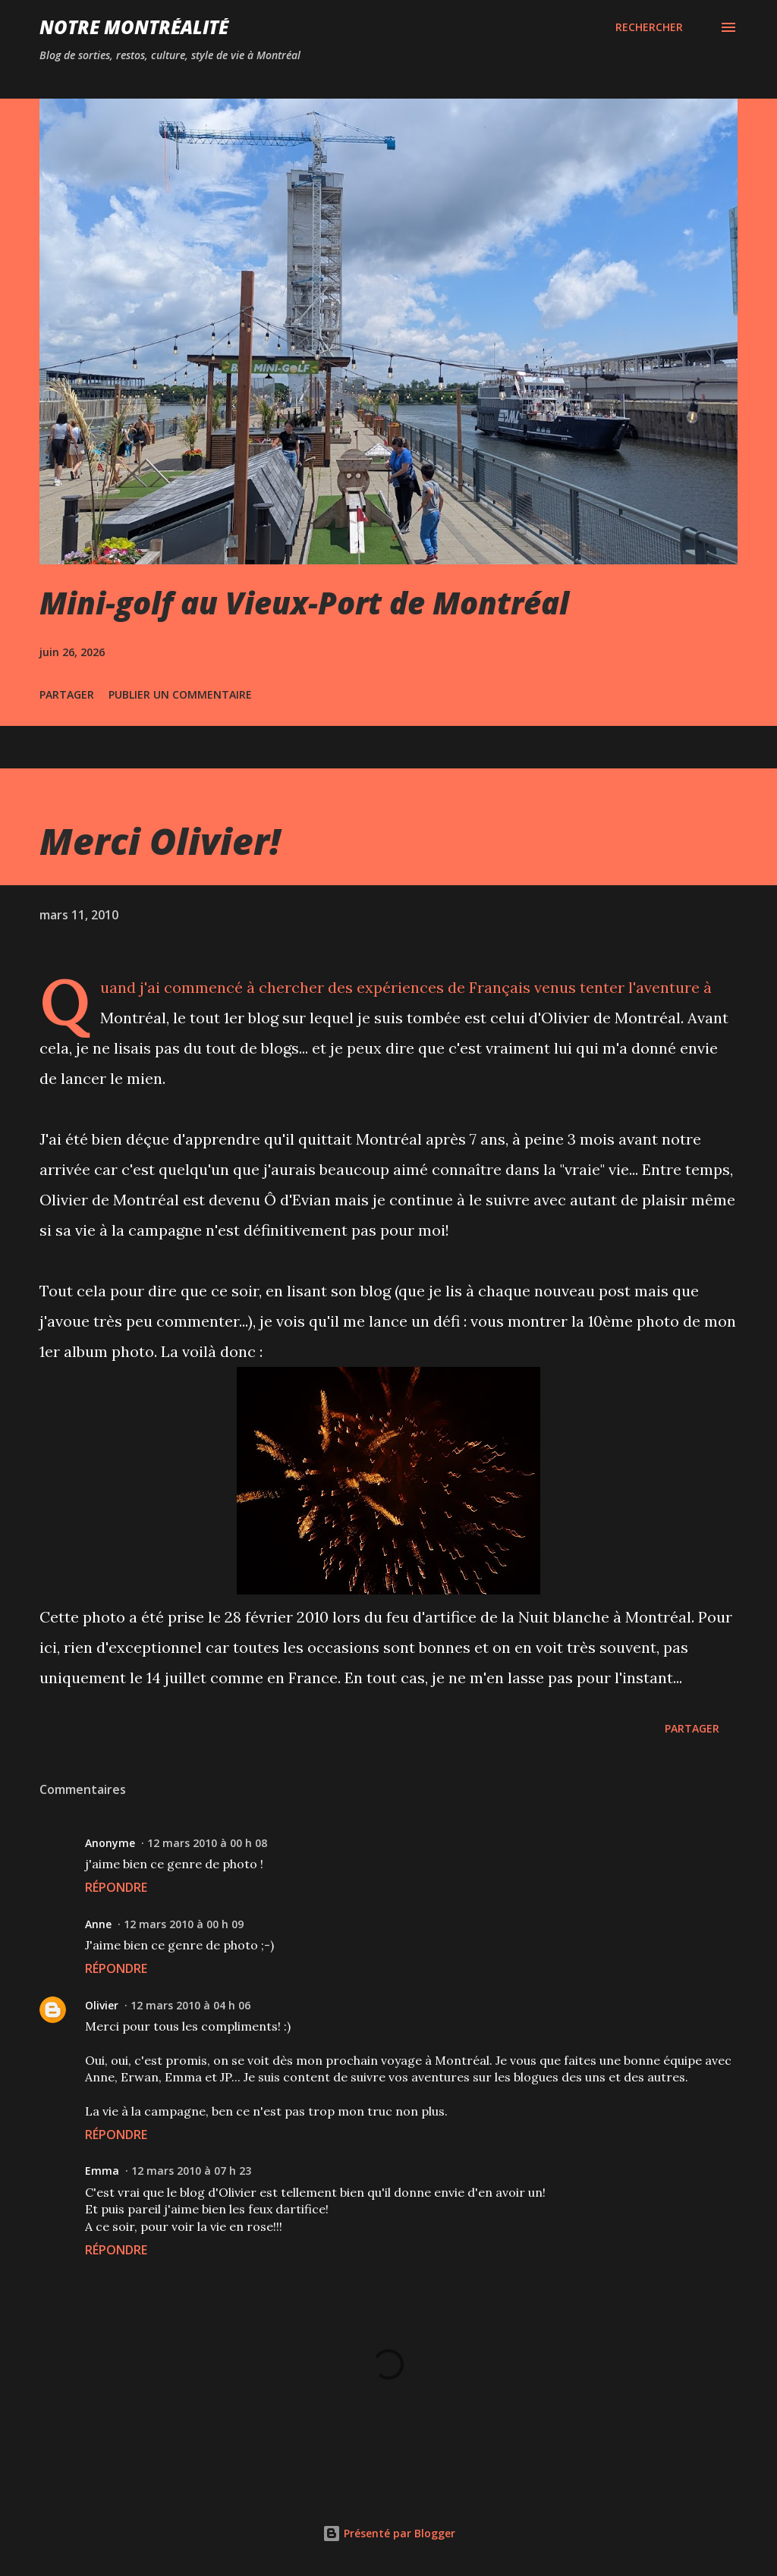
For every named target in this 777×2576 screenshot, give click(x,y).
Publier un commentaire (180, 694)
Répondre (116, 1887)
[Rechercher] (649, 27)
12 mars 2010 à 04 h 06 (190, 2005)
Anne (98, 1924)
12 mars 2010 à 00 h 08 (207, 1843)
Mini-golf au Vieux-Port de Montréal (304, 603)
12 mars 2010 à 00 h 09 (184, 1924)
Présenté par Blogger (388, 2533)
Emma (102, 2170)
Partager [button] (66, 694)
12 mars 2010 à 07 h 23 (191, 2170)
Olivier (101, 2005)
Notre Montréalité (133, 26)
